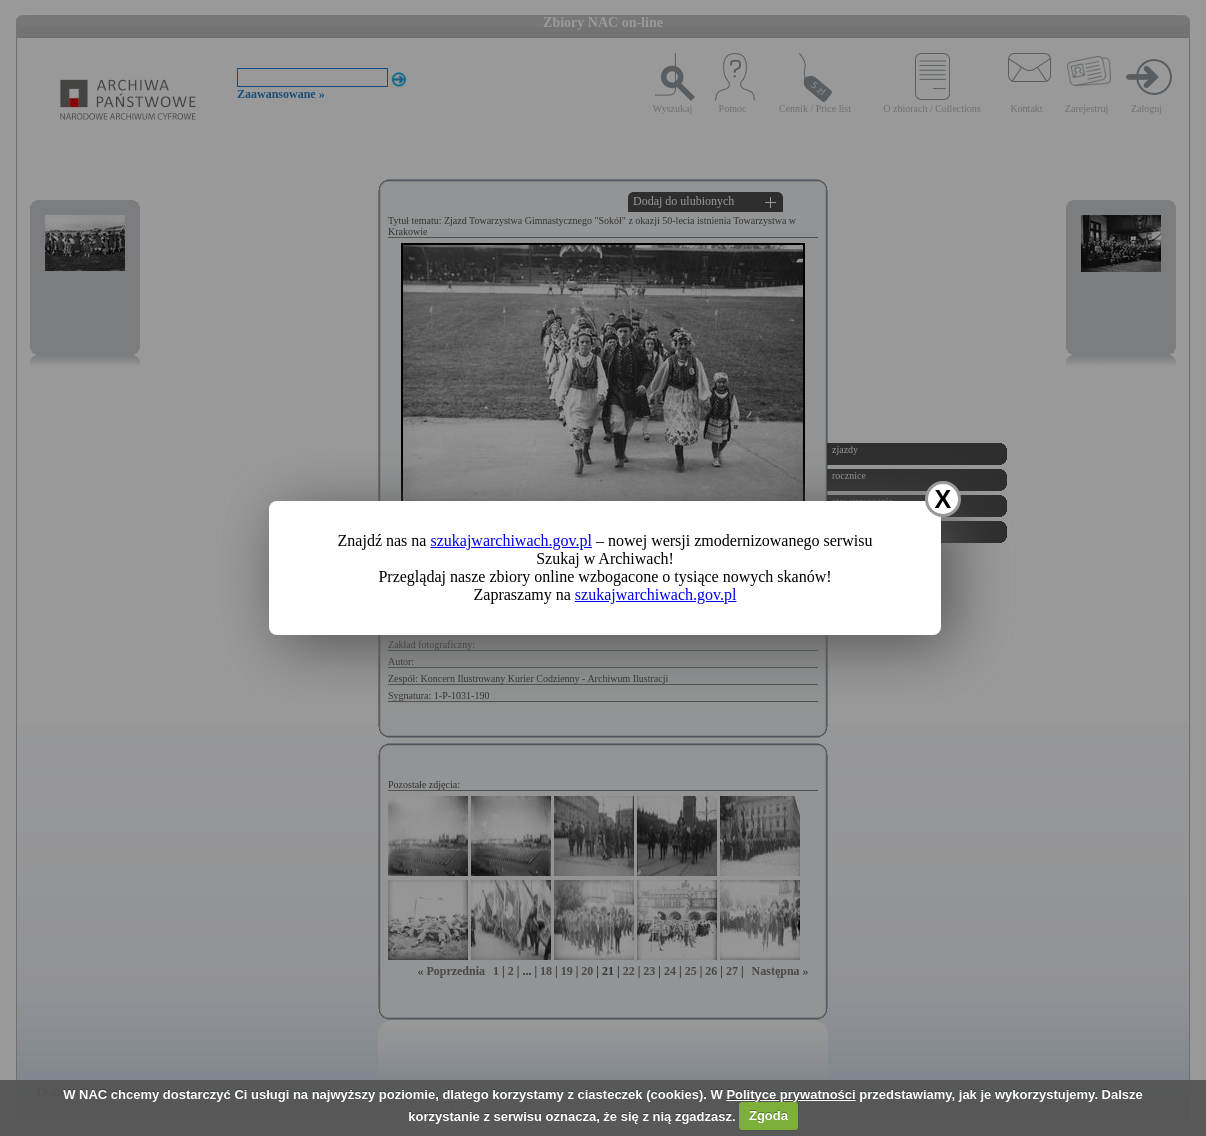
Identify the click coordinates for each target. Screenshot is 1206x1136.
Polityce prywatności (790, 1094)
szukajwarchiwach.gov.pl (511, 540)
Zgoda (768, 1115)
